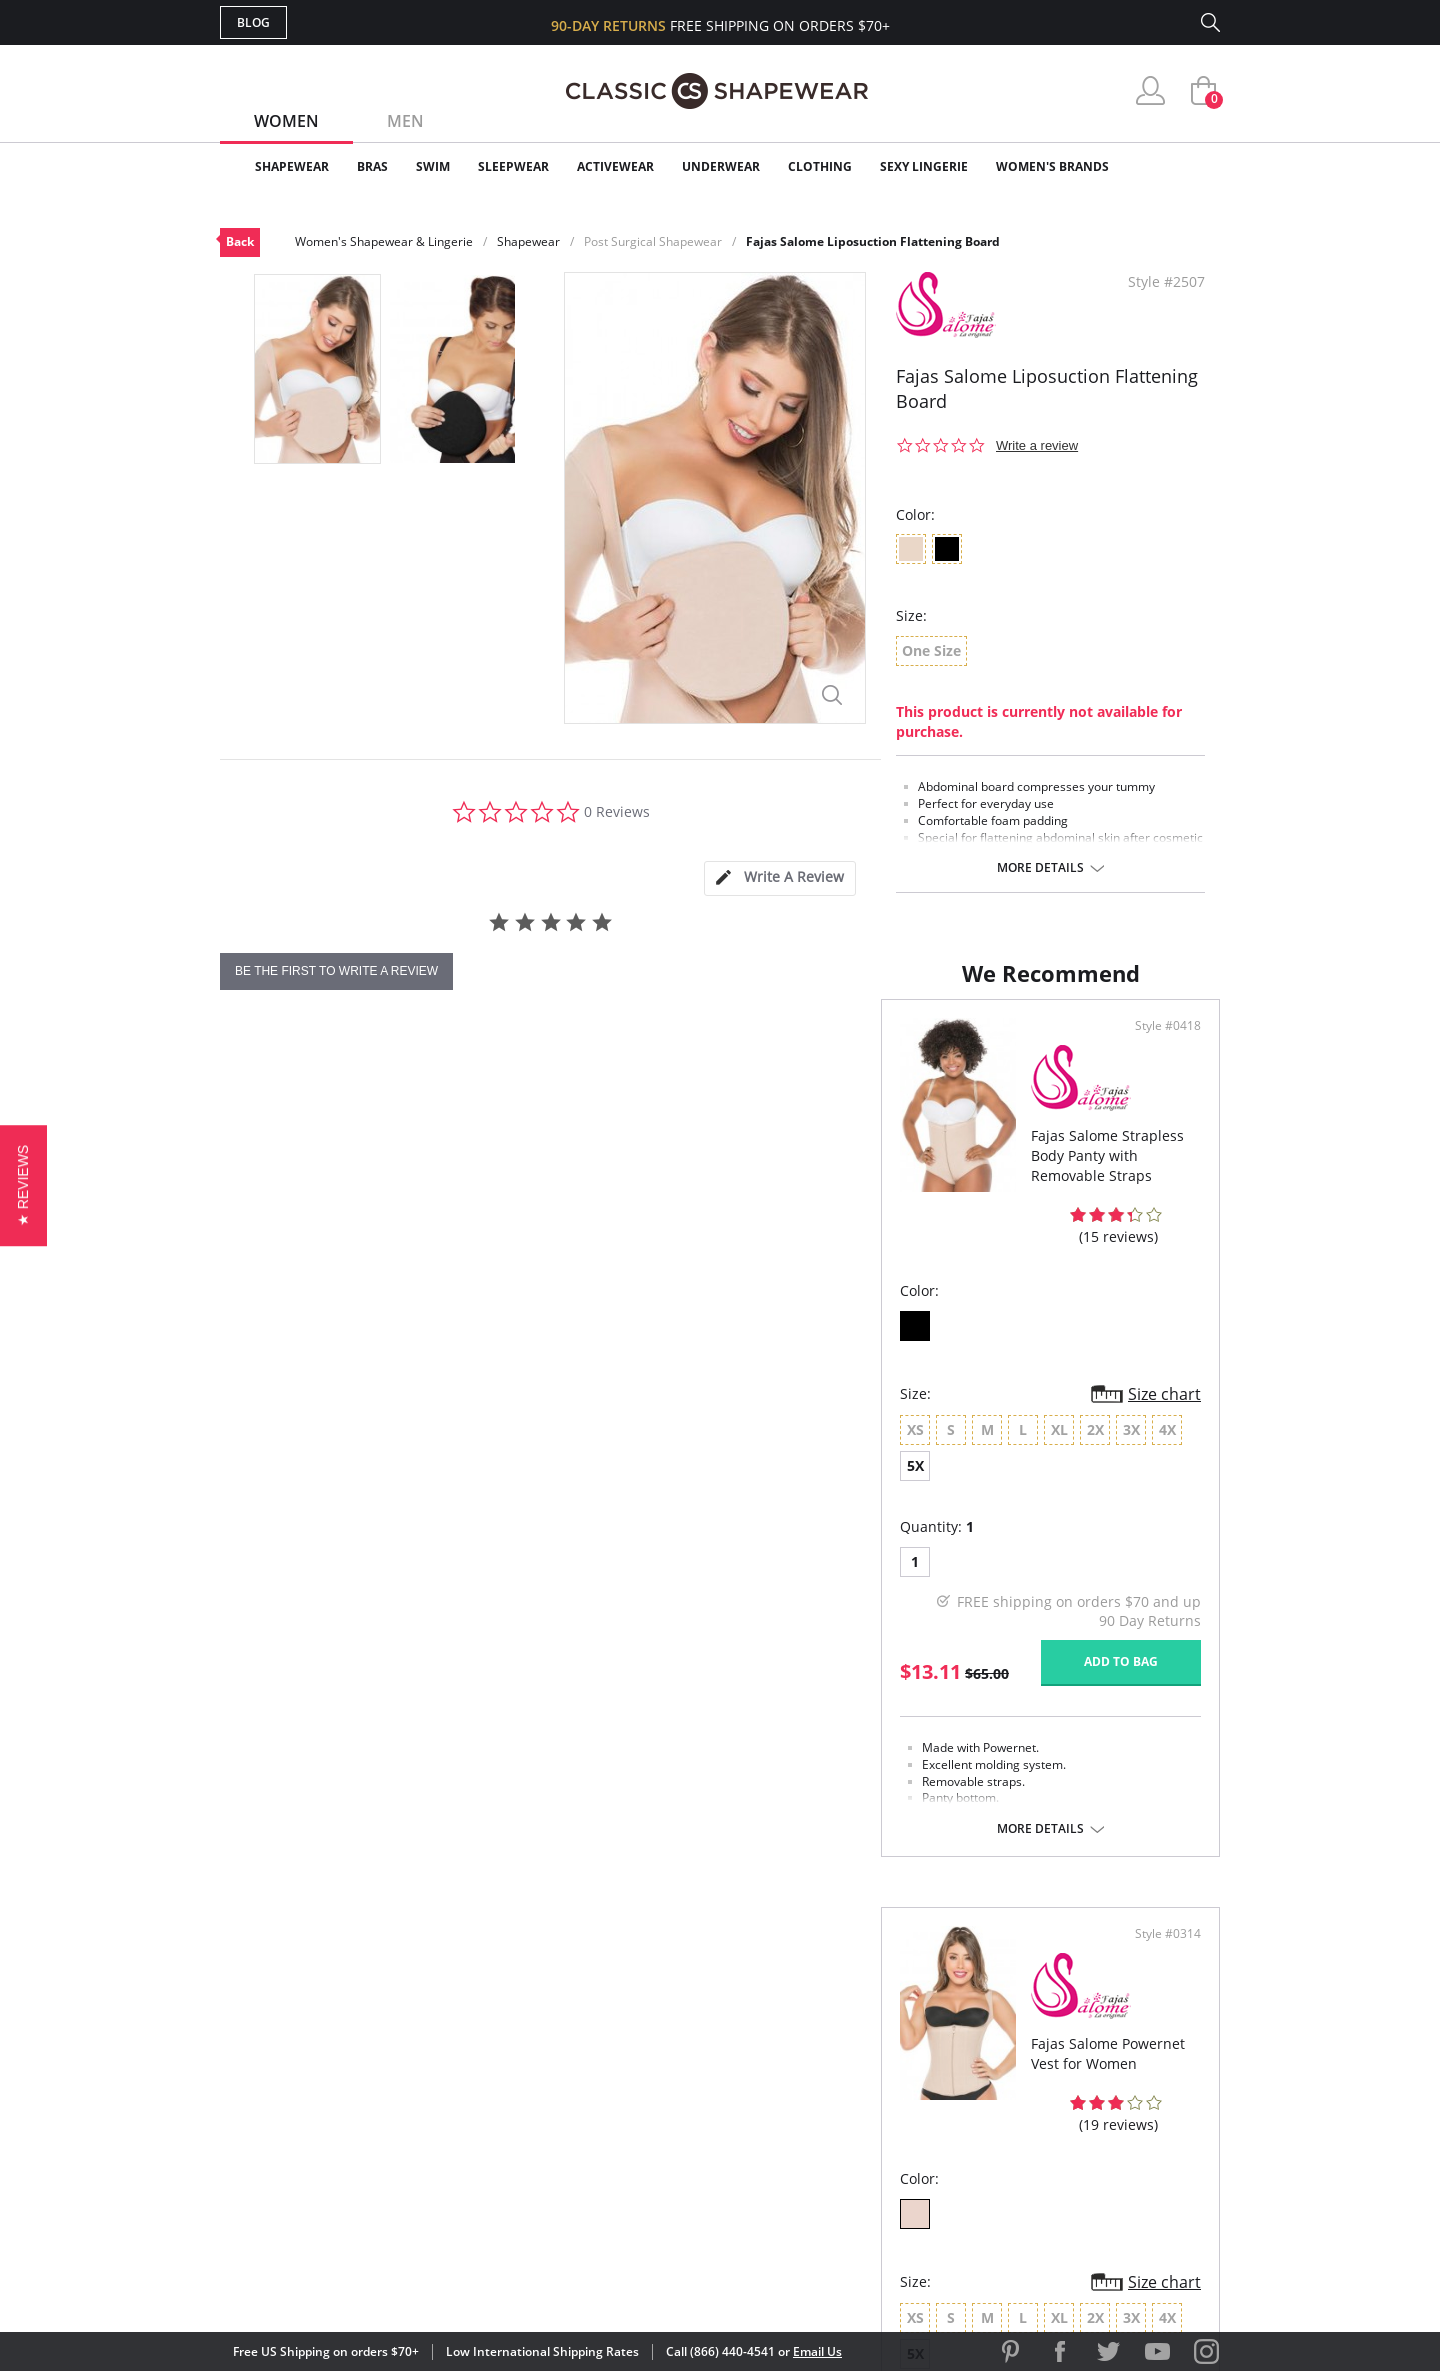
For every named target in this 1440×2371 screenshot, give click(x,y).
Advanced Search (623, 2009)
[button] (23, 1185)
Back (240, 241)
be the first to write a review (336, 971)
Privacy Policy (873, 2138)
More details (1040, 868)
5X (542, 1447)
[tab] (780, 878)
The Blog (853, 2106)
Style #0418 (658, 1083)
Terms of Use (376, 2280)
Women (286, 121)
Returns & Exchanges (639, 2138)
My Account (604, 2041)
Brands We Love (879, 2074)
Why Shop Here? (878, 2009)
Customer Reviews (889, 2041)
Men (405, 121)
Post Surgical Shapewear (653, 241)
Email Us (817, 2351)
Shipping (589, 2106)
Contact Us (601, 2171)
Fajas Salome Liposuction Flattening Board (873, 241)
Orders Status (613, 2074)
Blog (253, 22)
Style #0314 (1161, 1083)
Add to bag (611, 1642)
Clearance (1177, 166)
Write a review (1037, 445)
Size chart (654, 1411)
